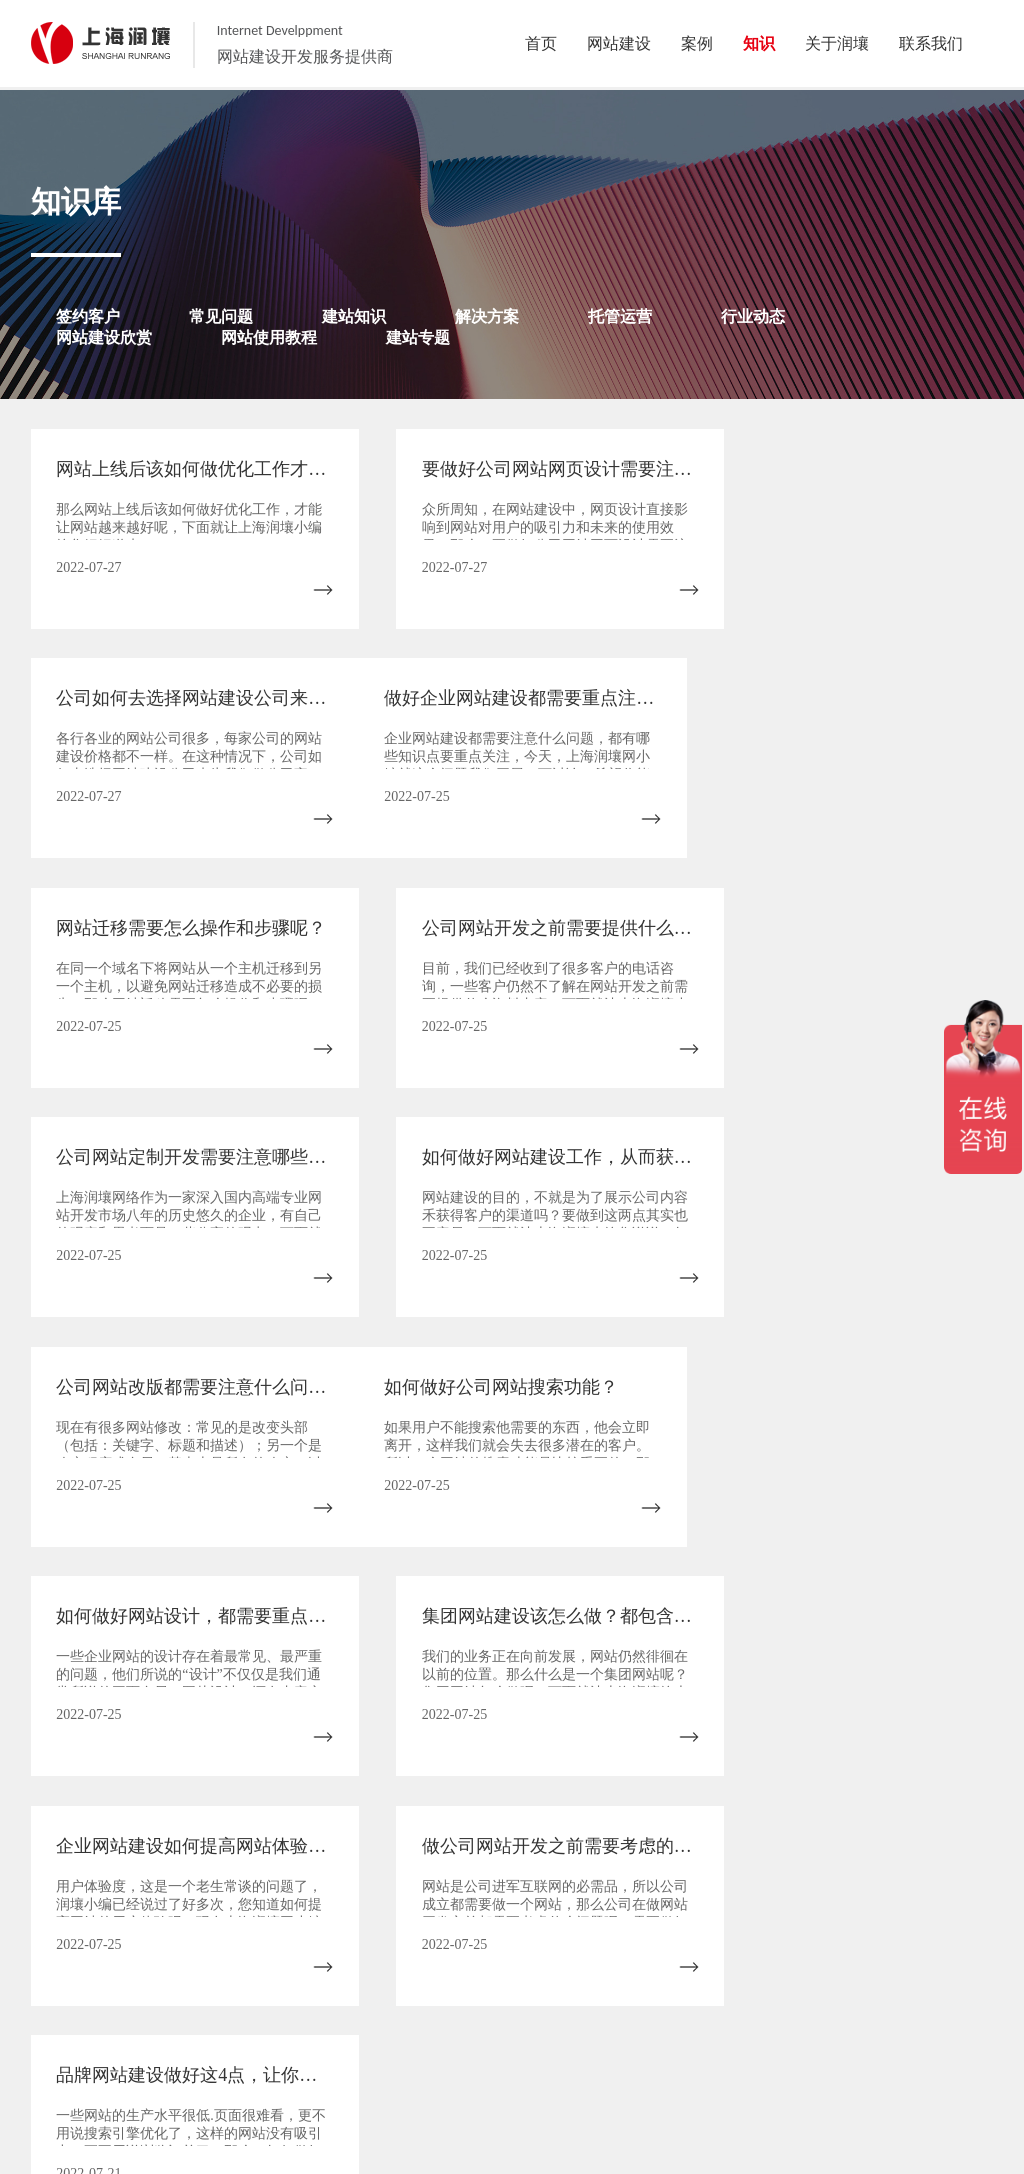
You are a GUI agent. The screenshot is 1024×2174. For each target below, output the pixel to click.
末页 (470, 1668)
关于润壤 (333, 2099)
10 (593, 1628)
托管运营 (620, 316)
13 (778, 1628)
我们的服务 (399, 2099)
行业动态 (753, 316)
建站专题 (418, 337)
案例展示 (464, 2099)
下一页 (920, 1628)
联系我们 (691, 2099)
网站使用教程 (269, 337)
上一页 (184, 1628)
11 (654, 1628)
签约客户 (88, 316)
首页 (97, 1628)
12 (716, 1628)
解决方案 (487, 316)
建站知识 (354, 316)
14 (840, 1628)
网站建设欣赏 (104, 337)
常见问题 (221, 316)
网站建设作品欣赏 (607, 2099)
